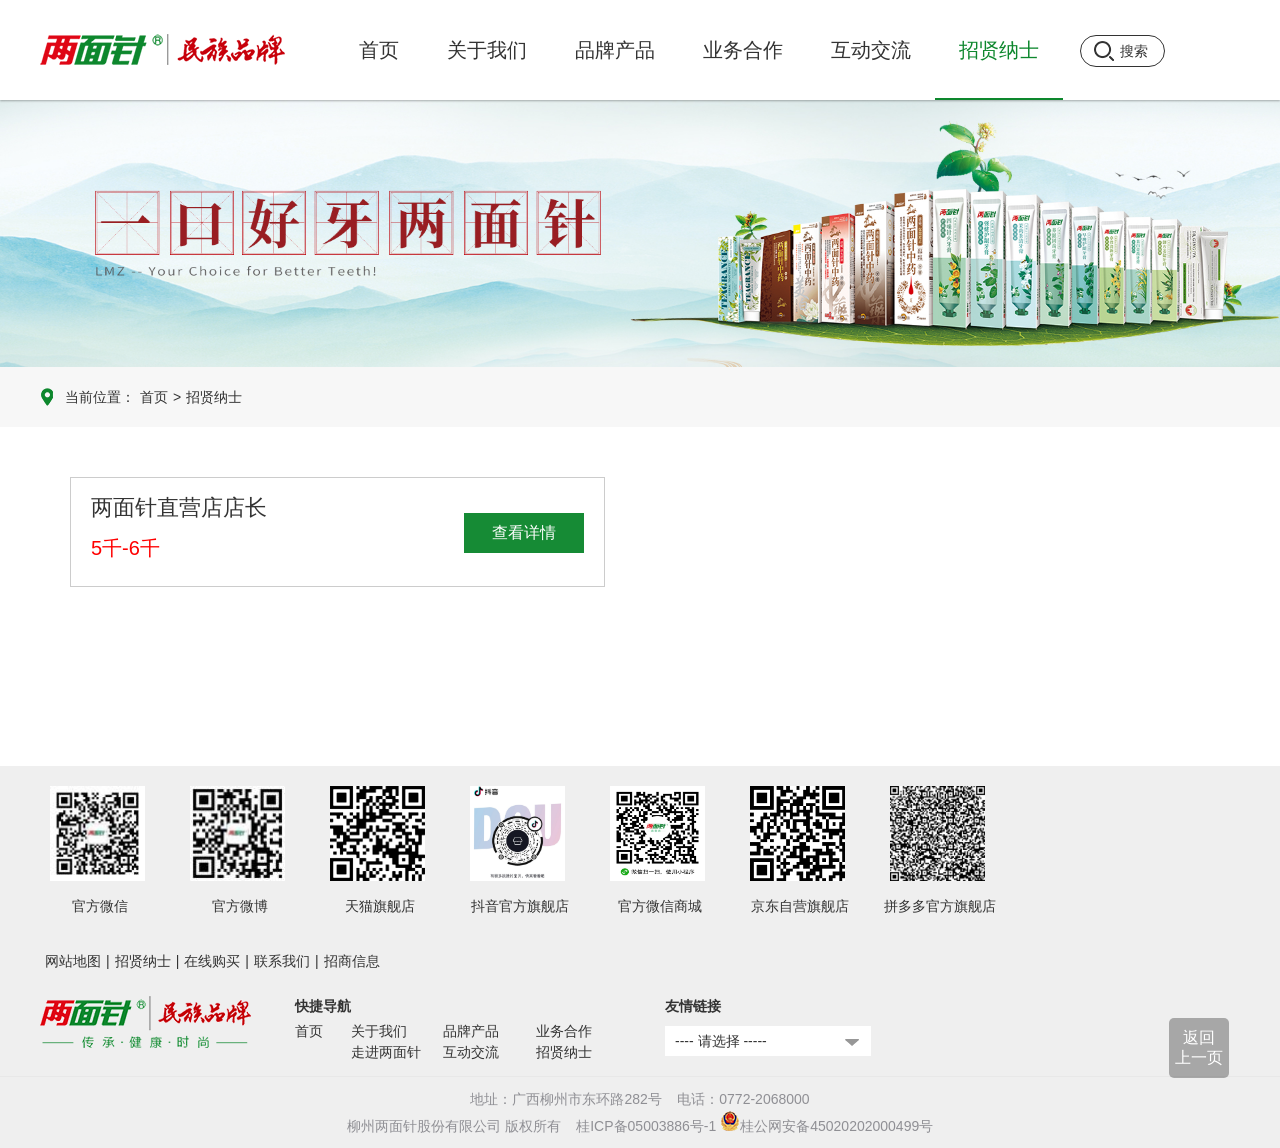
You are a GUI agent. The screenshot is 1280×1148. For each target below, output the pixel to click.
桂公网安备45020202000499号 (826, 1126)
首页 (379, 50)
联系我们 (282, 961)
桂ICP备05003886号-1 (646, 1126)
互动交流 (471, 1052)
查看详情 (524, 532)
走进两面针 (386, 1052)
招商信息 (352, 961)
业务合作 (564, 1031)
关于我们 (379, 1031)
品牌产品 (471, 1031)
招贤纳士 (214, 397)
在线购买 (212, 961)
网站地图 (73, 961)
